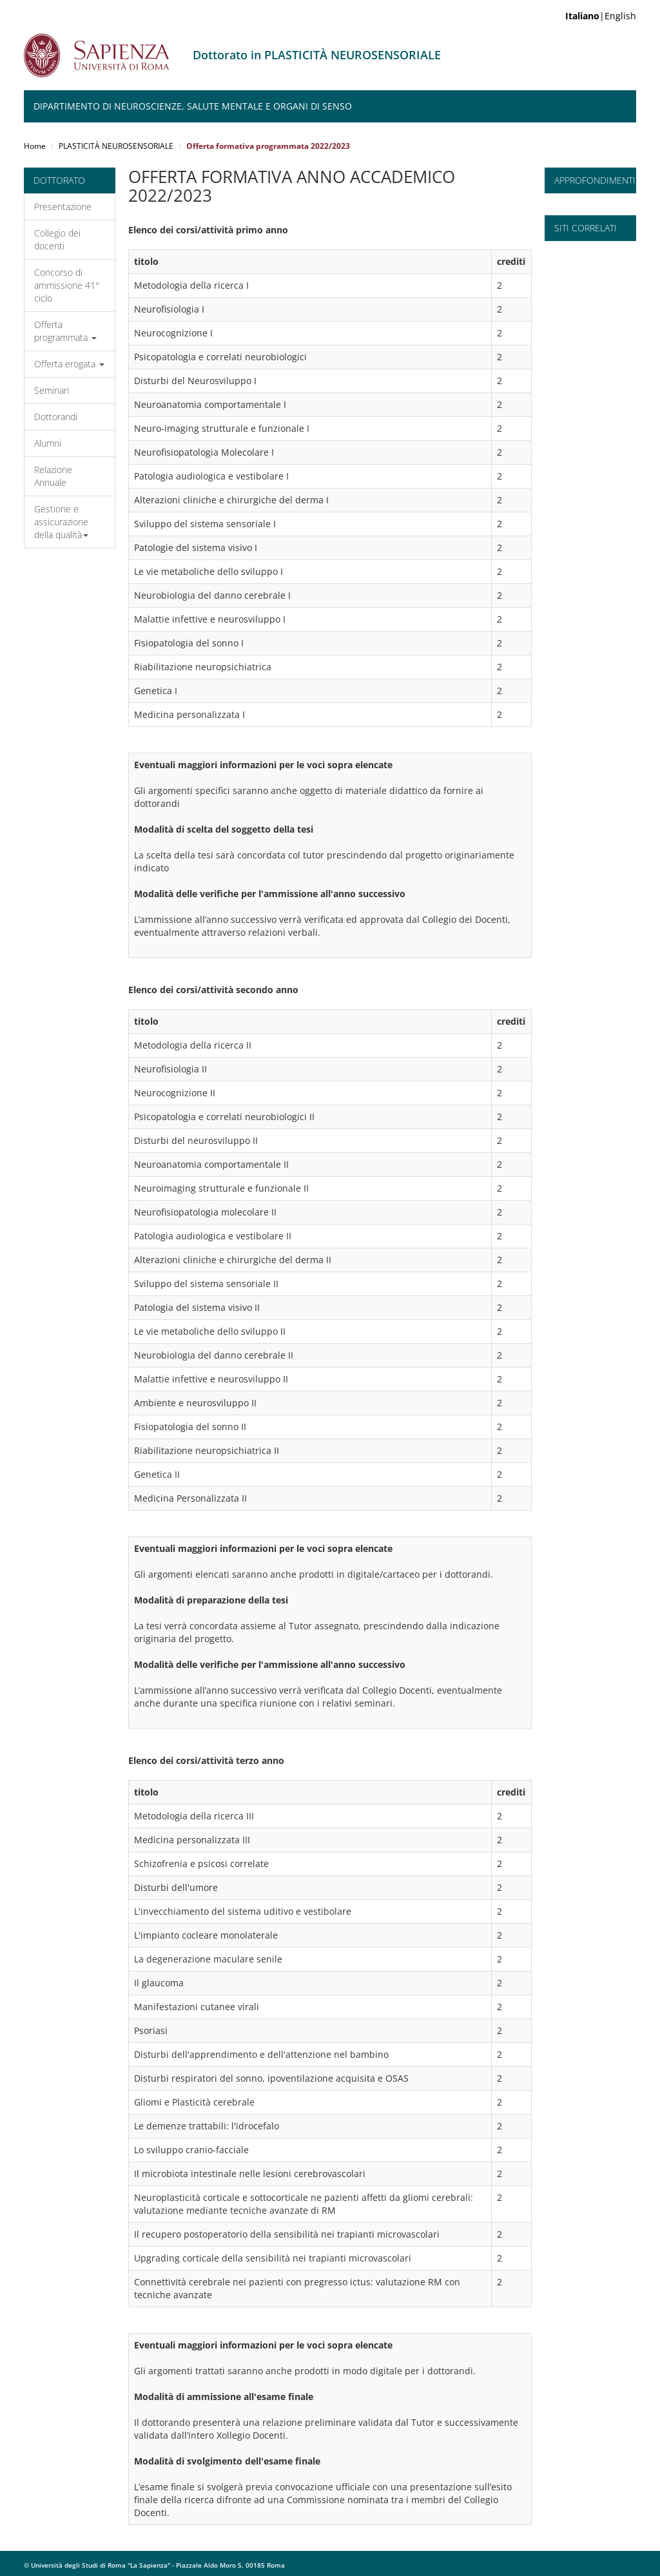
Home (35, 145)
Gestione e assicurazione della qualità (61, 522)
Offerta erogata (69, 364)
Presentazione (63, 206)
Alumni (47, 443)
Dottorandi (55, 417)
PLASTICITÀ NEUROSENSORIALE (116, 145)
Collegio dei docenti (57, 239)
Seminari (51, 390)
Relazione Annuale (53, 476)
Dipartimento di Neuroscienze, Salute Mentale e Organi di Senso (193, 106)
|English (600, 16)
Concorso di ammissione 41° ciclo (66, 285)
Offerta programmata (65, 331)
